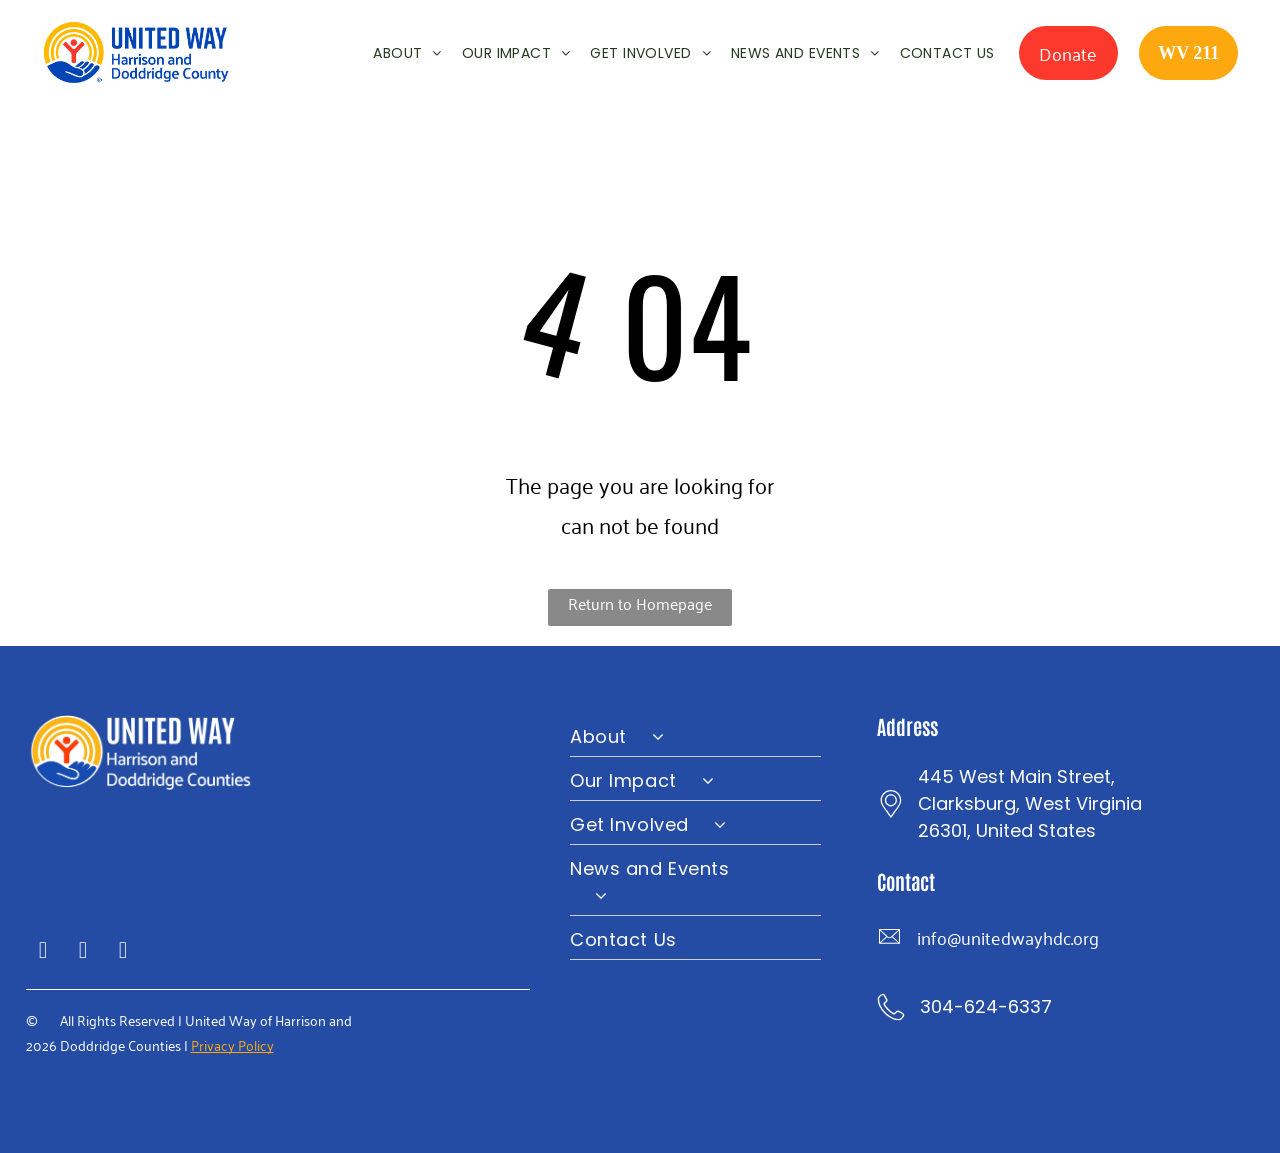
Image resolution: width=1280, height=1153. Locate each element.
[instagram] (123, 953)
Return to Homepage (640, 603)
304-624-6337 (986, 1006)
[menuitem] (397, 53)
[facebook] (43, 953)
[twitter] (83, 953)
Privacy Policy (232, 1044)
